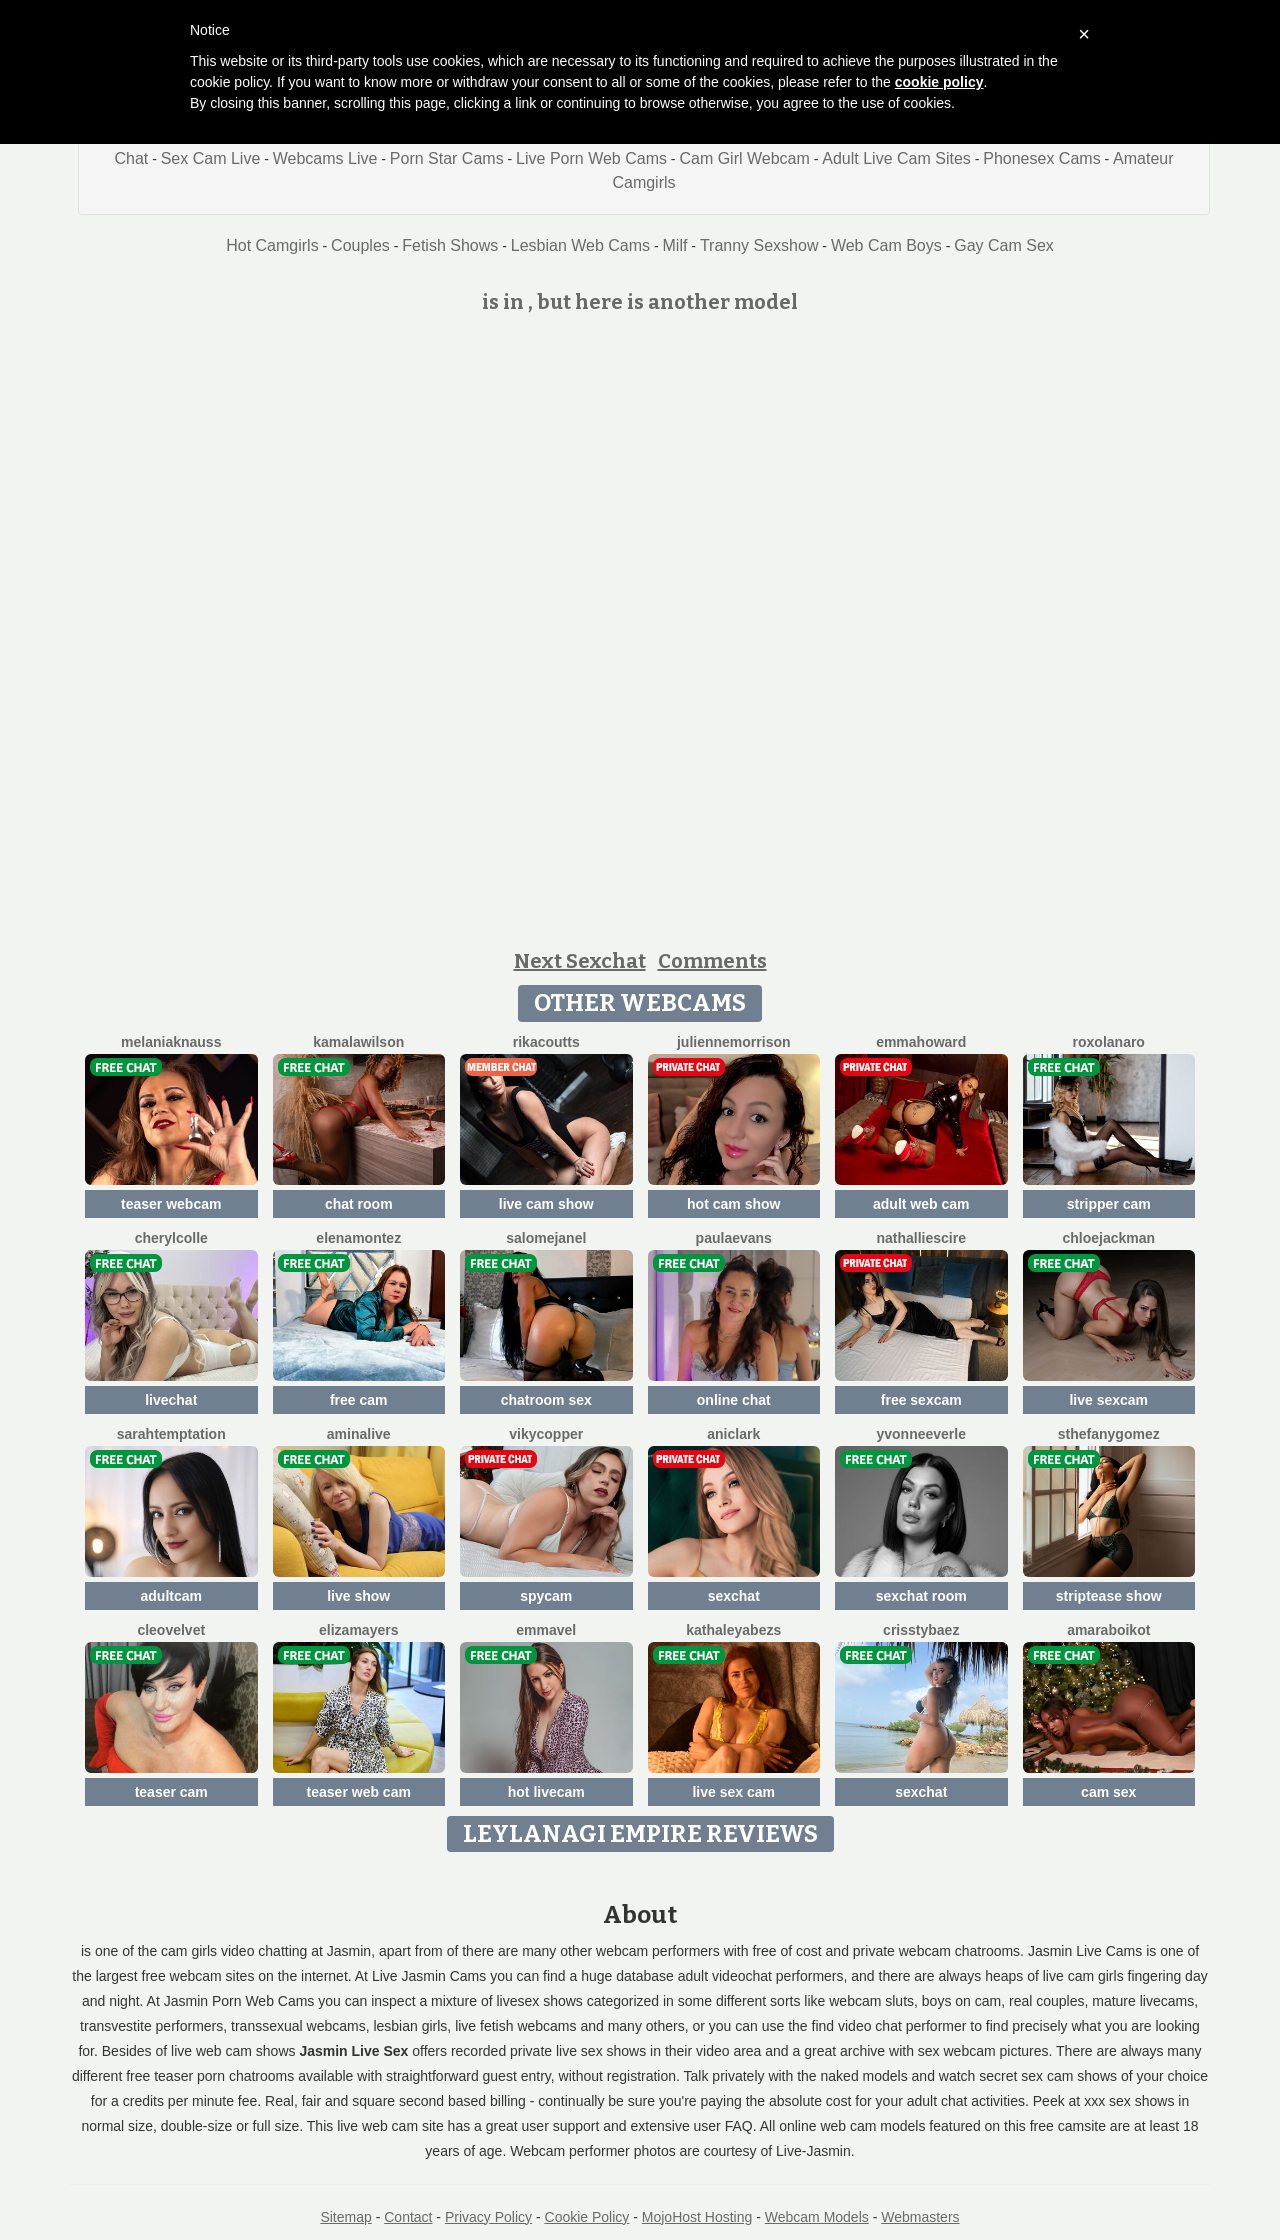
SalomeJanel (546, 1238)
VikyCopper (546, 1434)
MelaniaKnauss (171, 1042)
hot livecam (546, 1792)
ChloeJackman (1108, 1238)
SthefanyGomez (1109, 1434)
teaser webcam (171, 1204)
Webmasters (920, 2217)
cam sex (1108, 1792)
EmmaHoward (921, 1042)
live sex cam (733, 1792)
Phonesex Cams (1041, 158)
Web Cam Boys (886, 245)
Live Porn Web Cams (591, 158)
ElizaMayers (358, 1630)
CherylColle (171, 1238)
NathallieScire (922, 1238)
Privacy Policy (488, 2217)
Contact (408, 2217)
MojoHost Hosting (697, 2217)
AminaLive (359, 1434)
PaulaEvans (734, 1238)
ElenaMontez (358, 1238)
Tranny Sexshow (759, 245)
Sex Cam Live (211, 158)
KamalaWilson (358, 1042)
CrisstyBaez (921, 1630)
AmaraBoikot (1108, 1630)
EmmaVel (546, 1630)
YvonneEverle (922, 1434)
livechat (171, 1400)
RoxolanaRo (1109, 1042)
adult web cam (921, 1204)
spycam (546, 1596)
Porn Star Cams (447, 158)
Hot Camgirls (272, 245)
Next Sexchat (580, 961)
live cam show (546, 1204)
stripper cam (1109, 1204)
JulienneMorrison (734, 1042)
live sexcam (1108, 1400)
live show (358, 1596)
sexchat (734, 1596)
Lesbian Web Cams (580, 245)
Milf (675, 245)
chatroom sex (546, 1400)
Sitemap (345, 2217)
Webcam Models (817, 2217)
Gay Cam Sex (1004, 245)
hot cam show (733, 1204)
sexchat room (921, 1596)
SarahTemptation (171, 1434)
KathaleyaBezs (733, 1630)
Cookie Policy (587, 2217)
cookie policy (939, 82)
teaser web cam (359, 1792)
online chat (734, 1400)
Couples (360, 245)
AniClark (733, 1434)
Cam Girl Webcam (744, 158)
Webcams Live (325, 158)
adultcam (171, 1596)
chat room (359, 1204)
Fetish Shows (450, 245)
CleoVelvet (171, 1630)
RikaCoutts (546, 1042)
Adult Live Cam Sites (896, 158)
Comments (712, 961)
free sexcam (921, 1400)
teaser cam (171, 1792)
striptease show (1109, 1596)
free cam (359, 1400)
